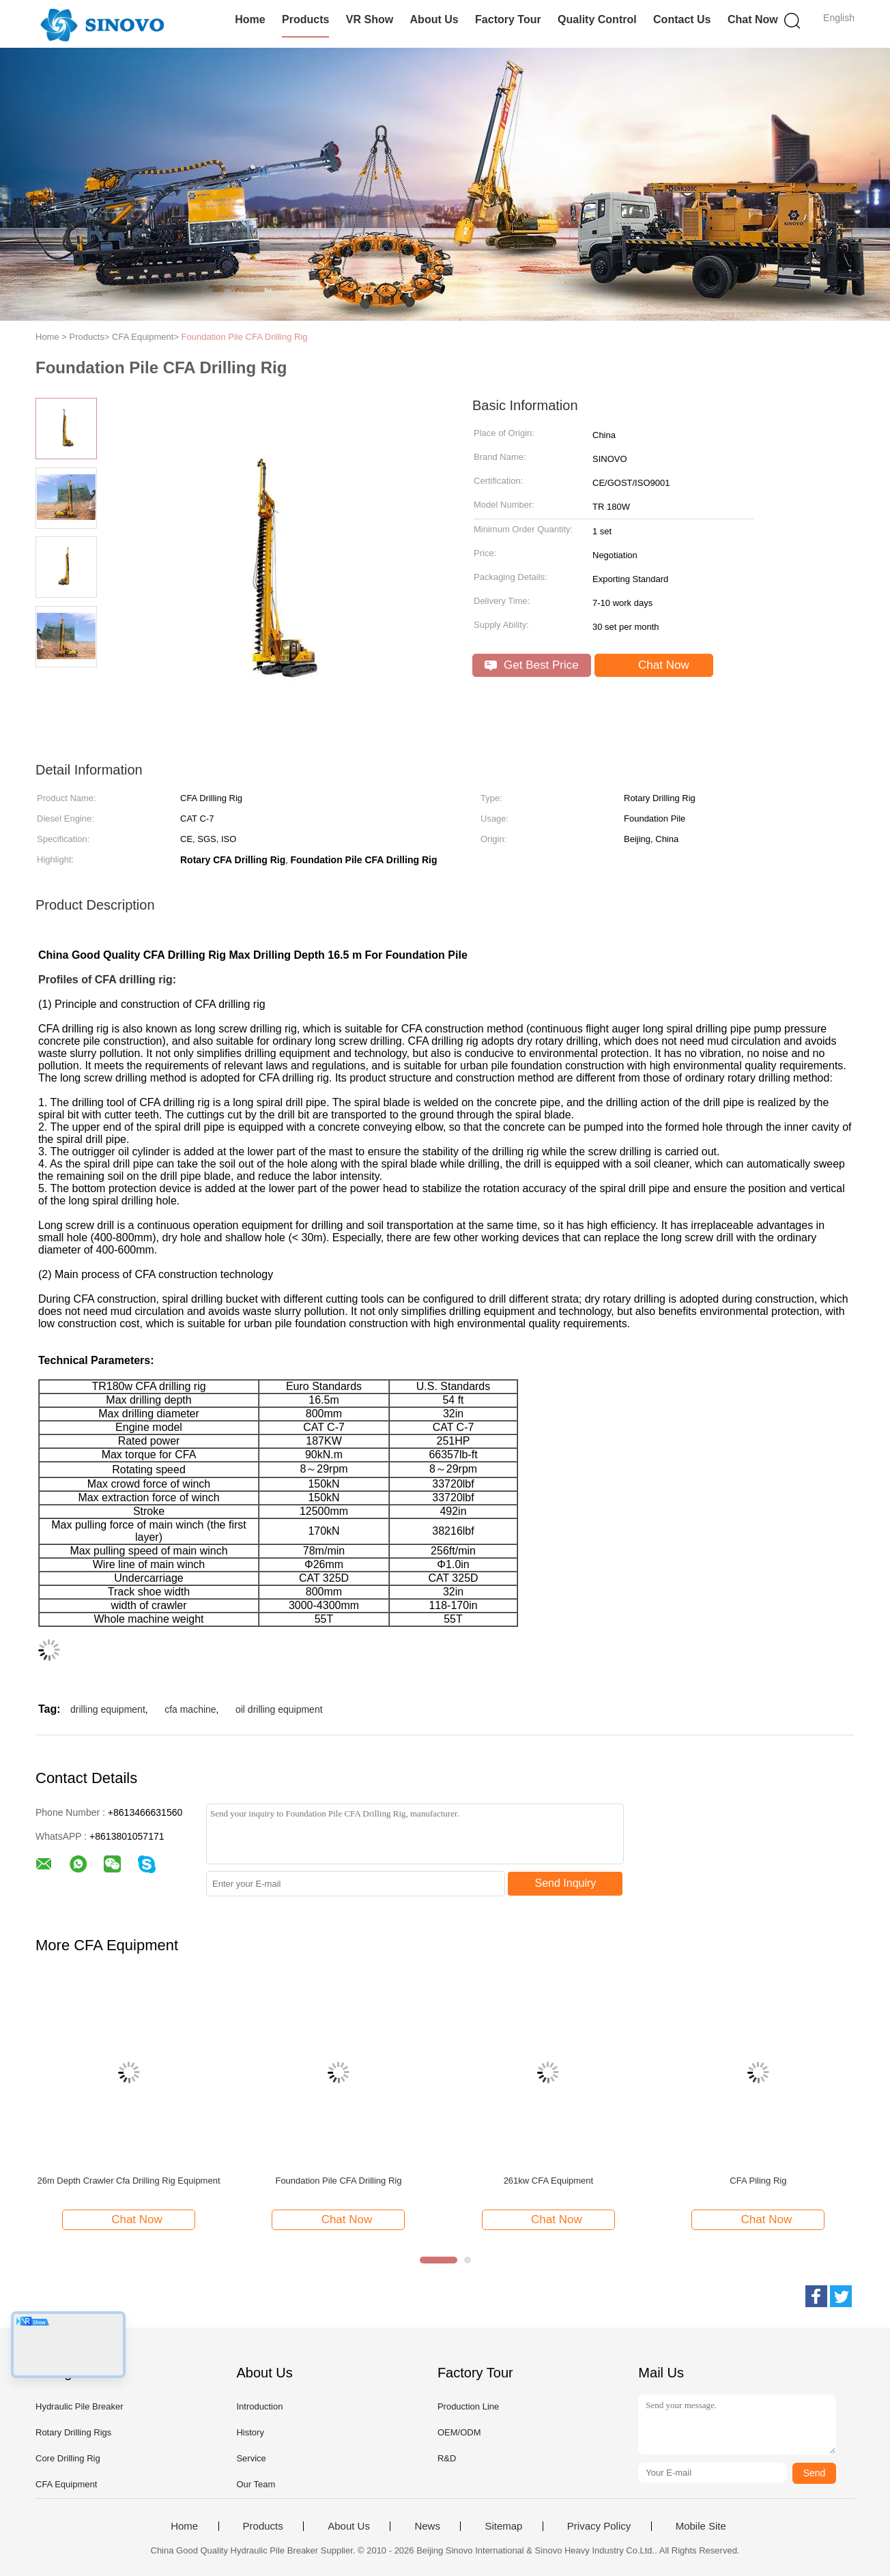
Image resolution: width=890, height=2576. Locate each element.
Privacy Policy (599, 2526)
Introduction (259, 2406)
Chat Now (753, 19)
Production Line (468, 2406)
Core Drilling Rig (67, 2458)
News (427, 2526)
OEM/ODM (459, 2432)
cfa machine (190, 1709)
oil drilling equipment (279, 1709)
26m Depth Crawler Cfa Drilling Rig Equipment (128, 2180)
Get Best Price (531, 665)
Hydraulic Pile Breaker (79, 2406)
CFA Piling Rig (758, 2180)
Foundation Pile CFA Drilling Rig (245, 337)
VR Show (369, 19)
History (249, 2432)
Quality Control (597, 19)
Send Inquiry (566, 1883)
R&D (446, 2458)
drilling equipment (107, 1709)
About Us (434, 19)
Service (250, 2458)
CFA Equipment (66, 2484)
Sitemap (503, 2526)
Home (250, 19)
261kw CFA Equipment (549, 2180)
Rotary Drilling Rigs (73, 2432)
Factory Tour (508, 19)
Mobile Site (701, 2526)
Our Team (255, 2484)
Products (305, 19)
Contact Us (681, 19)
